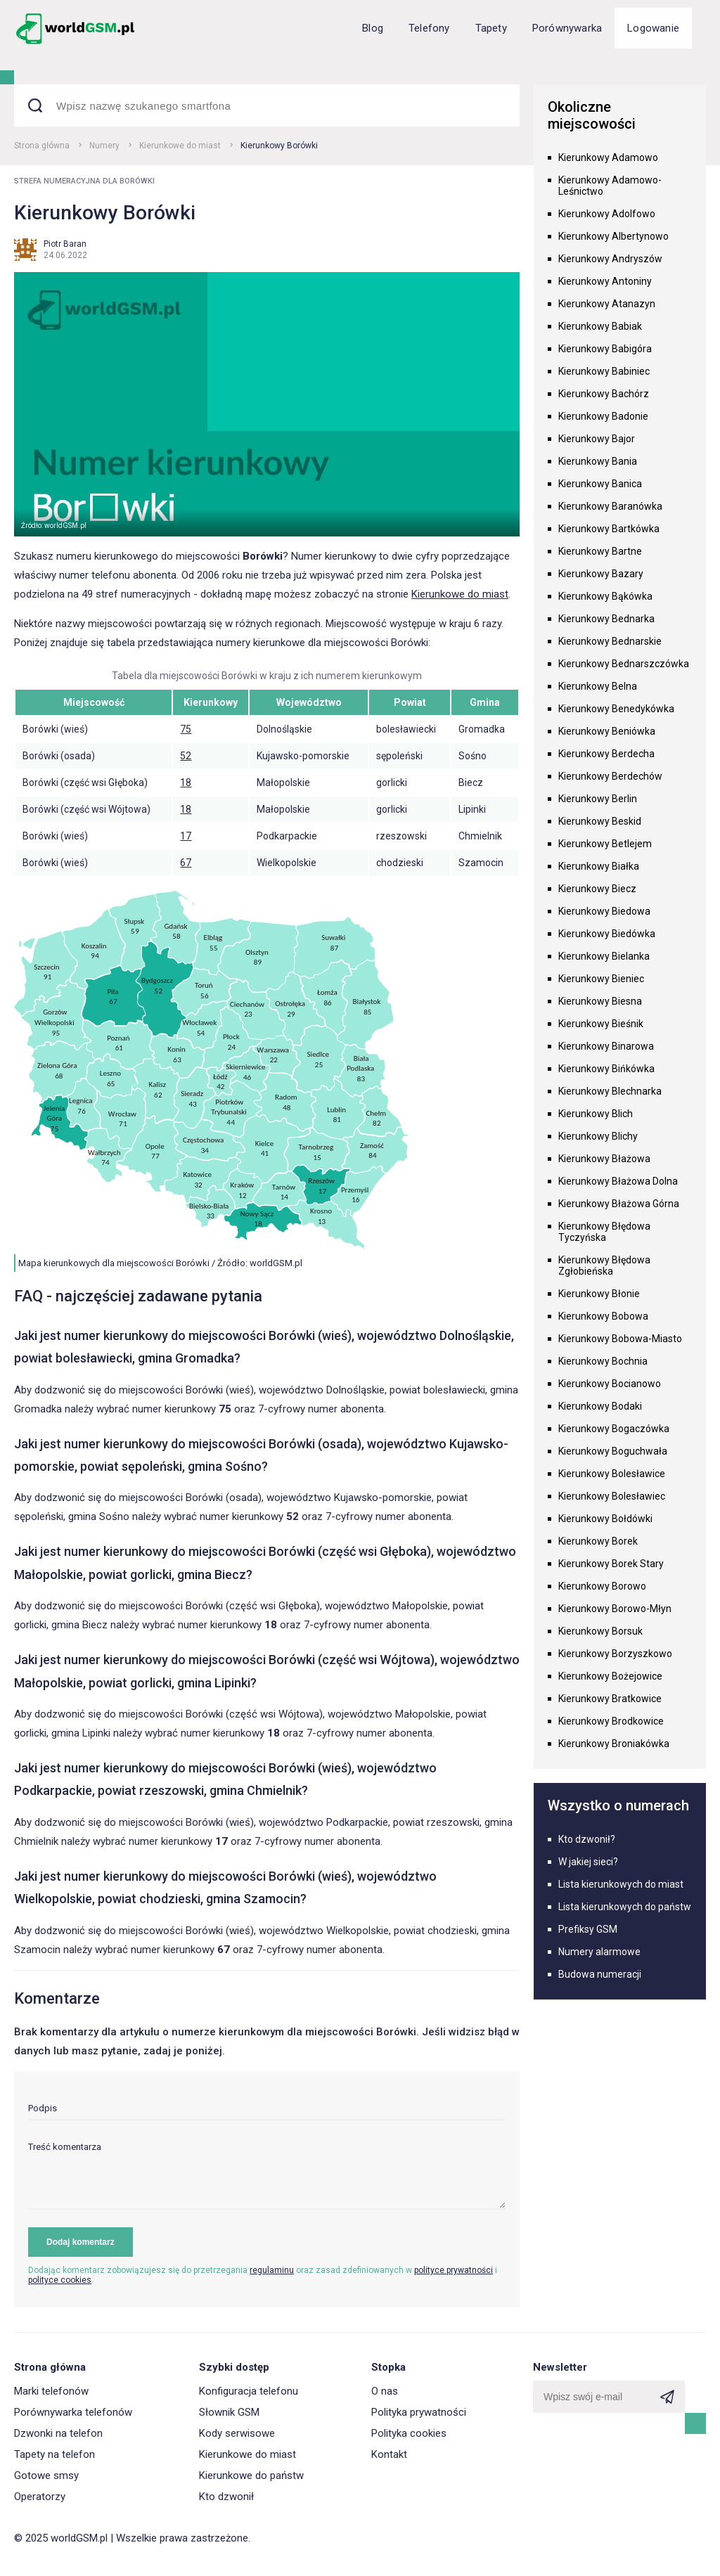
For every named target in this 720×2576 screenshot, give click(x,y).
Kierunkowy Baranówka (610, 506)
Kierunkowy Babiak (600, 326)
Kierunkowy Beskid (599, 821)
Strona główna (42, 145)
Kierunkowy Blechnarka (610, 1091)
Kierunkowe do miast (180, 145)
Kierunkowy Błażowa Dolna (618, 1181)
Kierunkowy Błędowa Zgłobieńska (604, 1265)
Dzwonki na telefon (58, 2433)
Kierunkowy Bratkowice (610, 1698)
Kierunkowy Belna (597, 686)
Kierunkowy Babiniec (604, 371)
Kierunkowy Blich (595, 1113)
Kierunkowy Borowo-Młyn (614, 1608)
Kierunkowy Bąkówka (605, 596)
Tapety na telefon (54, 2454)
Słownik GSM (229, 2412)
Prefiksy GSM (587, 1929)
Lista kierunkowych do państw (624, 1906)
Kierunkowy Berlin (597, 798)
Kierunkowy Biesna (600, 1001)
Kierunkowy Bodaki (600, 1406)
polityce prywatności (453, 2270)
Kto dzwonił (226, 2496)
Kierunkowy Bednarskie (610, 641)
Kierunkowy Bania (597, 461)
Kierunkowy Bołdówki (605, 1518)
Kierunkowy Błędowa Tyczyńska (604, 1232)
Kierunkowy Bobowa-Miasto (620, 1338)
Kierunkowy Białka (598, 866)
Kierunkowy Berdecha (606, 753)
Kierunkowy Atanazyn (606, 303)
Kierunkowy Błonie (599, 1293)
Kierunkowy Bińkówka (606, 1068)
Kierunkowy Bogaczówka (613, 1428)
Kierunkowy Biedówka (606, 933)
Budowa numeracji (599, 1974)
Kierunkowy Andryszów (610, 258)
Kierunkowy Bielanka (604, 956)
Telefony (429, 28)
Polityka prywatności (418, 2412)
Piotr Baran (65, 244)
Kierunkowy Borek (598, 1541)
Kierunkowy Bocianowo (609, 1383)
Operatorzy (39, 2496)
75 (185, 729)
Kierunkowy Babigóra (605, 348)
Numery (104, 145)
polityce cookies (59, 2280)
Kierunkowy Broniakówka (613, 1743)
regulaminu (272, 2270)
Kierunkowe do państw (251, 2475)
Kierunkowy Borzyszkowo (615, 1653)
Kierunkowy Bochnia (603, 1361)
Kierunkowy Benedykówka (616, 708)
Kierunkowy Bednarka (606, 618)
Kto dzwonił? (586, 1839)
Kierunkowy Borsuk (600, 1631)
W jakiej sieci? (588, 1861)
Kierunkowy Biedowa (604, 911)
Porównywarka (567, 28)
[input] (267, 2111)
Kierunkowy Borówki (279, 145)
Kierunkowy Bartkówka (609, 528)
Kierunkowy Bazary (600, 573)
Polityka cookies (408, 2433)
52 (185, 755)
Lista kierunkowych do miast (620, 1884)
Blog (372, 28)
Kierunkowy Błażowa (604, 1158)
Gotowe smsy (46, 2475)
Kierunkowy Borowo (602, 1586)
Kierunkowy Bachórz (603, 393)
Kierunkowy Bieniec (601, 978)
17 (185, 836)
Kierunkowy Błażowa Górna (618, 1203)
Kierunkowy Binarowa (606, 1046)
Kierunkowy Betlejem (605, 843)
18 (185, 782)
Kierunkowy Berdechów (610, 776)
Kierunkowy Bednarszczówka (623, 663)
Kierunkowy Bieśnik (600, 1023)
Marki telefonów (51, 2391)
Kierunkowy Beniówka (606, 731)
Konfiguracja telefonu (248, 2391)
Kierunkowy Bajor (596, 438)
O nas (384, 2391)
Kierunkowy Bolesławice (611, 1473)
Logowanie (653, 28)
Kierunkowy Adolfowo (606, 213)
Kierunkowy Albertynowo (613, 236)
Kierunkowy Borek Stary (611, 1563)
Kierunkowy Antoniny (605, 281)
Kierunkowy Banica (600, 483)
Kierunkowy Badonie (603, 416)
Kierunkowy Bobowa (603, 1316)
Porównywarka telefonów (73, 2412)
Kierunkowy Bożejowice (610, 1676)
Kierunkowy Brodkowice (611, 1721)
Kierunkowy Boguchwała (612, 1451)
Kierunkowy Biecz (597, 888)
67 (185, 862)
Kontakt (389, 2454)
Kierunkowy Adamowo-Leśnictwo (610, 185)
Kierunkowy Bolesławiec (611, 1496)
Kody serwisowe (237, 2433)
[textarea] (267, 2176)
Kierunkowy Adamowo (608, 157)
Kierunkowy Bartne (600, 551)
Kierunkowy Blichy (598, 1136)
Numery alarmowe (599, 1951)
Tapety (491, 28)
